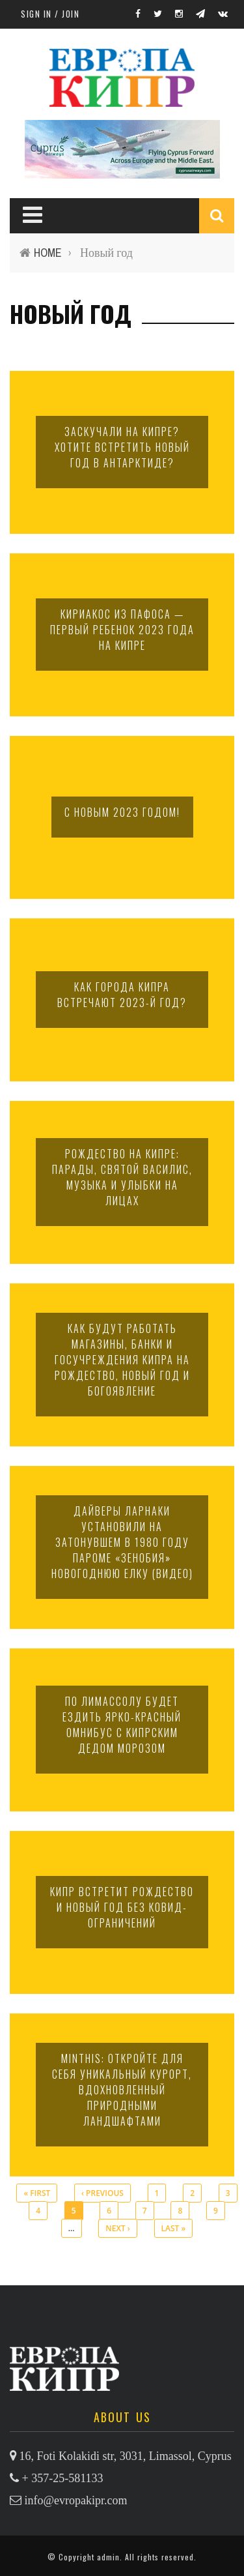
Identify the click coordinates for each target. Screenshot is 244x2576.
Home (48, 252)
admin (108, 2556)
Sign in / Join (50, 13)
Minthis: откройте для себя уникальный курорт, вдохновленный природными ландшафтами (122, 2090)
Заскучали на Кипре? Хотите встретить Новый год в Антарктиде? (122, 447)
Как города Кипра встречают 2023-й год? (122, 994)
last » (173, 2228)
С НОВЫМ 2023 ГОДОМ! (122, 812)
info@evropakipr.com (76, 2500)
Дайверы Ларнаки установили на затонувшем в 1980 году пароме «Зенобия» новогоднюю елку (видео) (122, 1542)
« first (36, 2193)
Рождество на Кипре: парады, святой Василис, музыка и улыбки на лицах (122, 1177)
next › (117, 2228)
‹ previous (102, 2193)
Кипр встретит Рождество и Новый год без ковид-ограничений (122, 1907)
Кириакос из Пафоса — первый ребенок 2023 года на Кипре (122, 629)
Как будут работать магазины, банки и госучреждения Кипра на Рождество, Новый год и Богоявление (122, 1360)
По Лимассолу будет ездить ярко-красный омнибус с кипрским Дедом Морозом (122, 1724)
